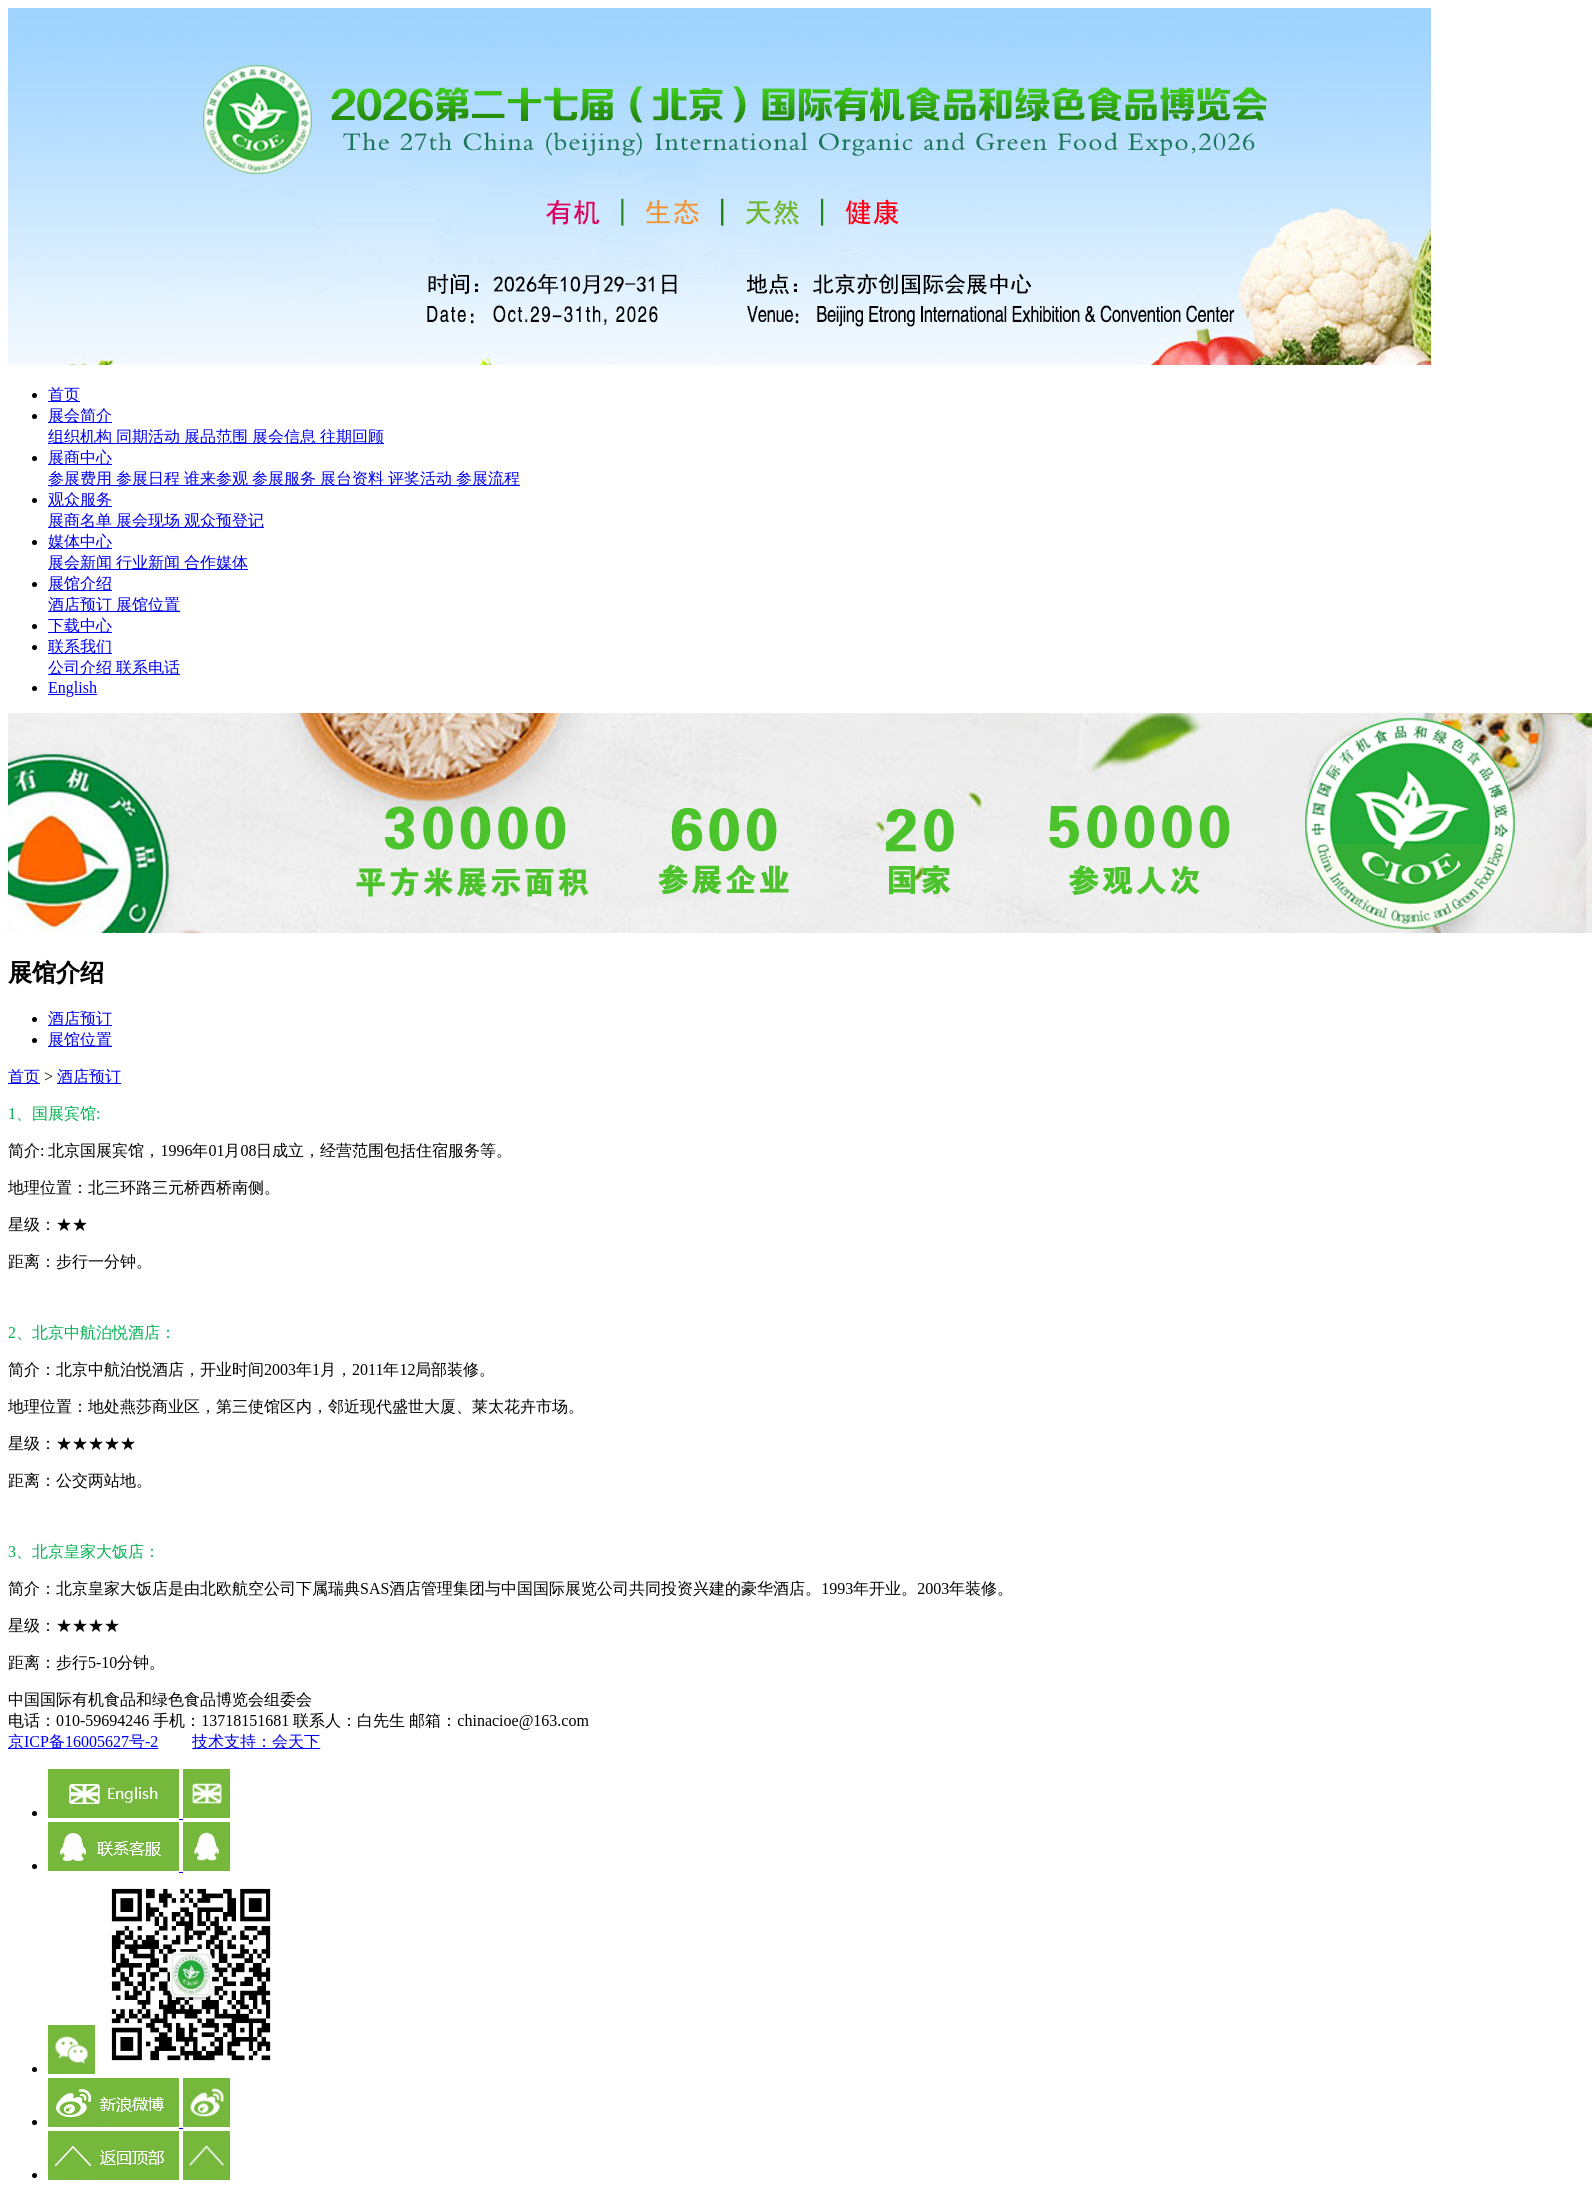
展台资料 (354, 478)
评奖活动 (422, 478)
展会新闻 (82, 562)
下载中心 (80, 625)
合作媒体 (216, 562)
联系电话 (148, 667)
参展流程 (488, 478)
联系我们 (80, 646)
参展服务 (286, 478)
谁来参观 (218, 478)
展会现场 (150, 520)
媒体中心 (80, 541)
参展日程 (150, 478)
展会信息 (286, 436)
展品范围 (218, 436)
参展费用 (82, 478)
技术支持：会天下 (256, 1741)
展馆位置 (148, 604)
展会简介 (80, 415)
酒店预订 (82, 604)
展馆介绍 (80, 583)
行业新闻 (150, 562)
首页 (64, 394)
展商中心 (80, 457)
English (72, 687)
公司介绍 (82, 667)
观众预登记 (224, 520)
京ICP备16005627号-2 (83, 1741)
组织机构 (82, 436)
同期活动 (150, 436)
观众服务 (80, 499)
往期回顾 (352, 436)
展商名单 (82, 520)
